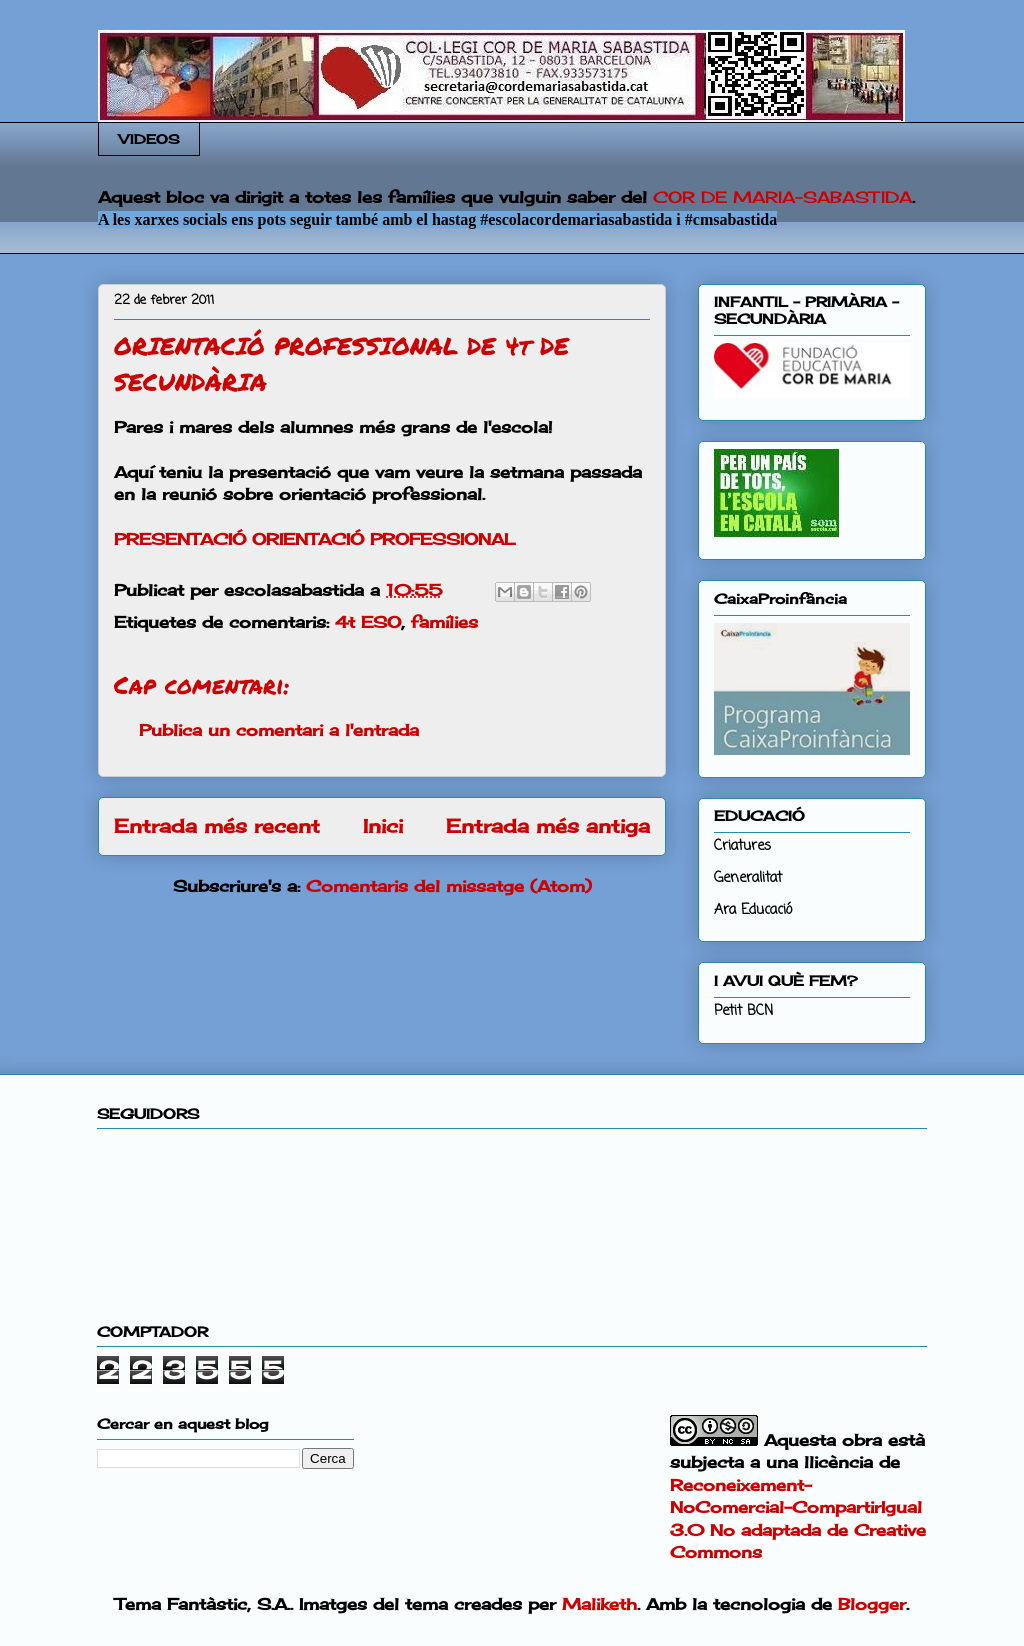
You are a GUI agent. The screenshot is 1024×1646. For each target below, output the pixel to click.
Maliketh (599, 1604)
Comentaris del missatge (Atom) (449, 886)
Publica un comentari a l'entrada (279, 730)
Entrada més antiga (548, 826)
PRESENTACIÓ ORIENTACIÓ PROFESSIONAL (314, 539)
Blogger (872, 1604)
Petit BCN (743, 1011)
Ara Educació (753, 910)
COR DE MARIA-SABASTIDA (782, 197)
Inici (383, 826)
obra (862, 1440)
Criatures (742, 846)
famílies (444, 622)
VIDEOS (149, 139)
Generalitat (748, 878)
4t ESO (368, 622)
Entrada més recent (217, 826)
